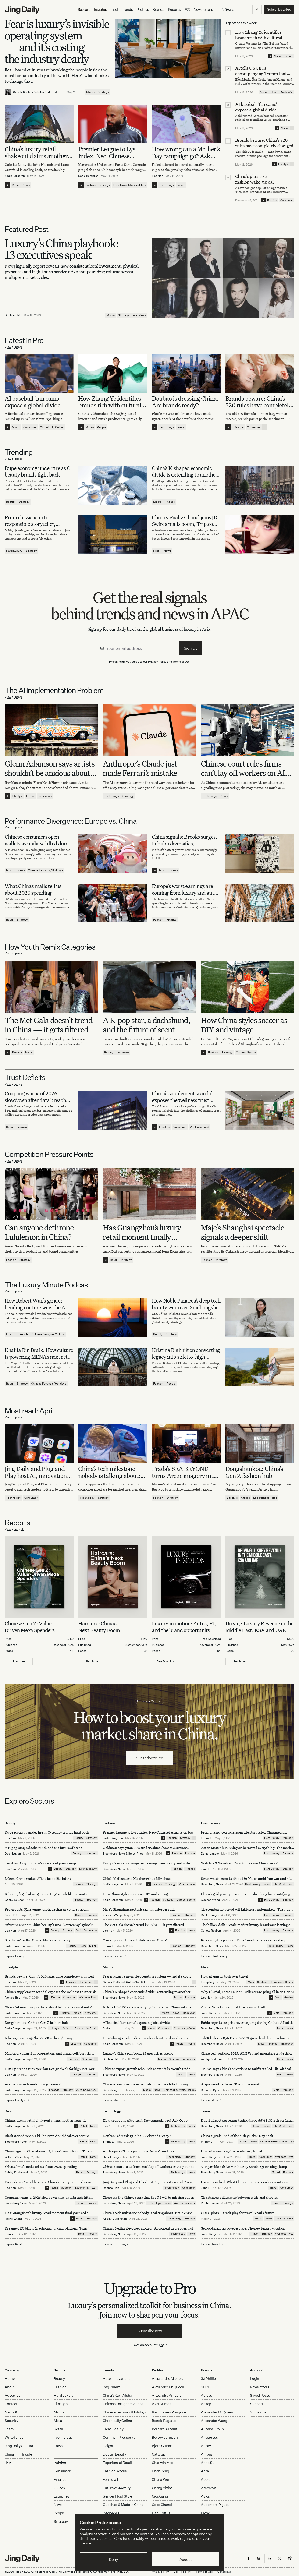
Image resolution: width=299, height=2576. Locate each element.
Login (163, 2345)
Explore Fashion (115, 1956)
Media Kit (12, 2412)
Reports (174, 9)
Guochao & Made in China (129, 185)
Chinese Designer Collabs (48, 1334)
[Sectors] (84, 9)
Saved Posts (260, 2395)
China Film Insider (19, 2454)
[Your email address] (139, 648)
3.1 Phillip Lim (212, 2378)
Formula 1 (110, 2479)
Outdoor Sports (246, 1052)
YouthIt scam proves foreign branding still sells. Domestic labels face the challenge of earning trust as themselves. (186, 1110)
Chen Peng (160, 2471)
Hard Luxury (14, 550)
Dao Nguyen (13, 1853)
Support (256, 2404)
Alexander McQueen (168, 2387)
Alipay (206, 2446)
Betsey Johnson (165, 2437)
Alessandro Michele (167, 2378)
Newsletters (203, 9)
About (10, 2387)
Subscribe (258, 2412)
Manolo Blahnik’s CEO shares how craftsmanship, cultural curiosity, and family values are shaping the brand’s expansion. (186, 1367)
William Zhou (13, 2157)
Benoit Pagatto (164, 2420)
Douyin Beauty (88, 1868)
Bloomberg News (114, 1853)
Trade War (287, 92)
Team (9, 2429)
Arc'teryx (208, 2488)
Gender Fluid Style (117, 2496)
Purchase (19, 1661)
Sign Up (191, 648)
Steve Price (12, 1915)
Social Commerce (86, 1930)
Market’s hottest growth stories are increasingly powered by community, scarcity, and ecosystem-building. (185, 854)
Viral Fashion (187, 1884)
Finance (170, 501)
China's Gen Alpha (117, 2395)
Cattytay (159, 2454)
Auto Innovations (86, 2090)
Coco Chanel (162, 2504)
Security (11, 2420)
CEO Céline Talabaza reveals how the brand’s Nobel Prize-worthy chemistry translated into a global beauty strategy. (184, 1317)
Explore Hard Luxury (216, 1956)
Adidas (206, 2395)
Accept (185, 2559)
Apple (205, 2479)
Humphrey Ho (210, 1982)
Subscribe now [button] (149, 2331)
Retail (15, 185)
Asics (205, 2496)
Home (9, 2378)
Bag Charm (112, 2387)
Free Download (165, 1661)
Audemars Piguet (215, 2504)
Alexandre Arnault (166, 2395)
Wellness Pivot (199, 1127)
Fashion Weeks (115, 2471)
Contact (11, 2404)
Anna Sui (208, 2462)
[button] (257, 9)
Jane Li (205, 1869)
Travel (256, 2126)
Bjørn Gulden (162, 2446)
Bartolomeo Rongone (169, 2412)
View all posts (13, 347)
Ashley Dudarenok (213, 2059)
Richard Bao (12, 1997)
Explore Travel (212, 2244)
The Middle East (283, 1884)
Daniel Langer (210, 1853)
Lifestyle (283, 164)
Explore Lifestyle (17, 2100)
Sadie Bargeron (15, 175)
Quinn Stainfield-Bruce (140, 1982)
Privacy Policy (157, 661)
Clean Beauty (113, 2429)
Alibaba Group (212, 2429)
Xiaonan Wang (112, 1915)
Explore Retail (15, 2244)
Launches (123, 1052)
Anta (205, 2471)
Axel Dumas (161, 2404)
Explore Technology (117, 2244)
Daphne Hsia (13, 315)
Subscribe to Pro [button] (149, 1758)
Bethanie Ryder (211, 2090)
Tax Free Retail (284, 2218)
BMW (205, 2513)
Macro (90, 92)
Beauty (10, 501)
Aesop (206, 2404)
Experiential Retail (265, 1497)
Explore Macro (114, 2100)
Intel (114, 9)
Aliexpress (209, 2437)
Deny (113, 2559)
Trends (127, 9)
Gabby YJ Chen (14, 1899)
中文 (8, 2462)
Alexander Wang (214, 2420)
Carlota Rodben (23, 92)
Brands (158, 9)
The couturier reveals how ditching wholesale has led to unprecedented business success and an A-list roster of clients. (38, 1317)
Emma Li (108, 1946)
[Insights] (100, 9)
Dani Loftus (161, 2513)
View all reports (14, 1529)
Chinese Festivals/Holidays (45, 870)
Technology (166, 185)
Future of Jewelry (116, 2488)
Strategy (103, 92)
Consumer (286, 200)
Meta (251, 1982)
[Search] (228, 9)
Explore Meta (211, 2100)
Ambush (208, 2454)
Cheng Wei (160, 2479)
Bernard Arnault (165, 2429)
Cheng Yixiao (162, 2488)
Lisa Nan (157, 175)
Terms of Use (181, 661)
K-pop (93, 1945)
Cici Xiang (160, 2496)
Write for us (14, 2437)
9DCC (205, 2387)
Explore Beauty (16, 1956)
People (289, 56)
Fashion (90, 185)
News (26, 185)
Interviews (139, 315)
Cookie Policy (182, 2571)
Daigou (108, 2446)
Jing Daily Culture (19, 2446)
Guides (245, 1497)
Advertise (12, 2395)
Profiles (143, 9)
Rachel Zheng (13, 2218)
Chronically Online (51, 427)
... (292, 128)
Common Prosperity (119, 2437)
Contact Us (224, 2571)
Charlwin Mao (162, 2462)
